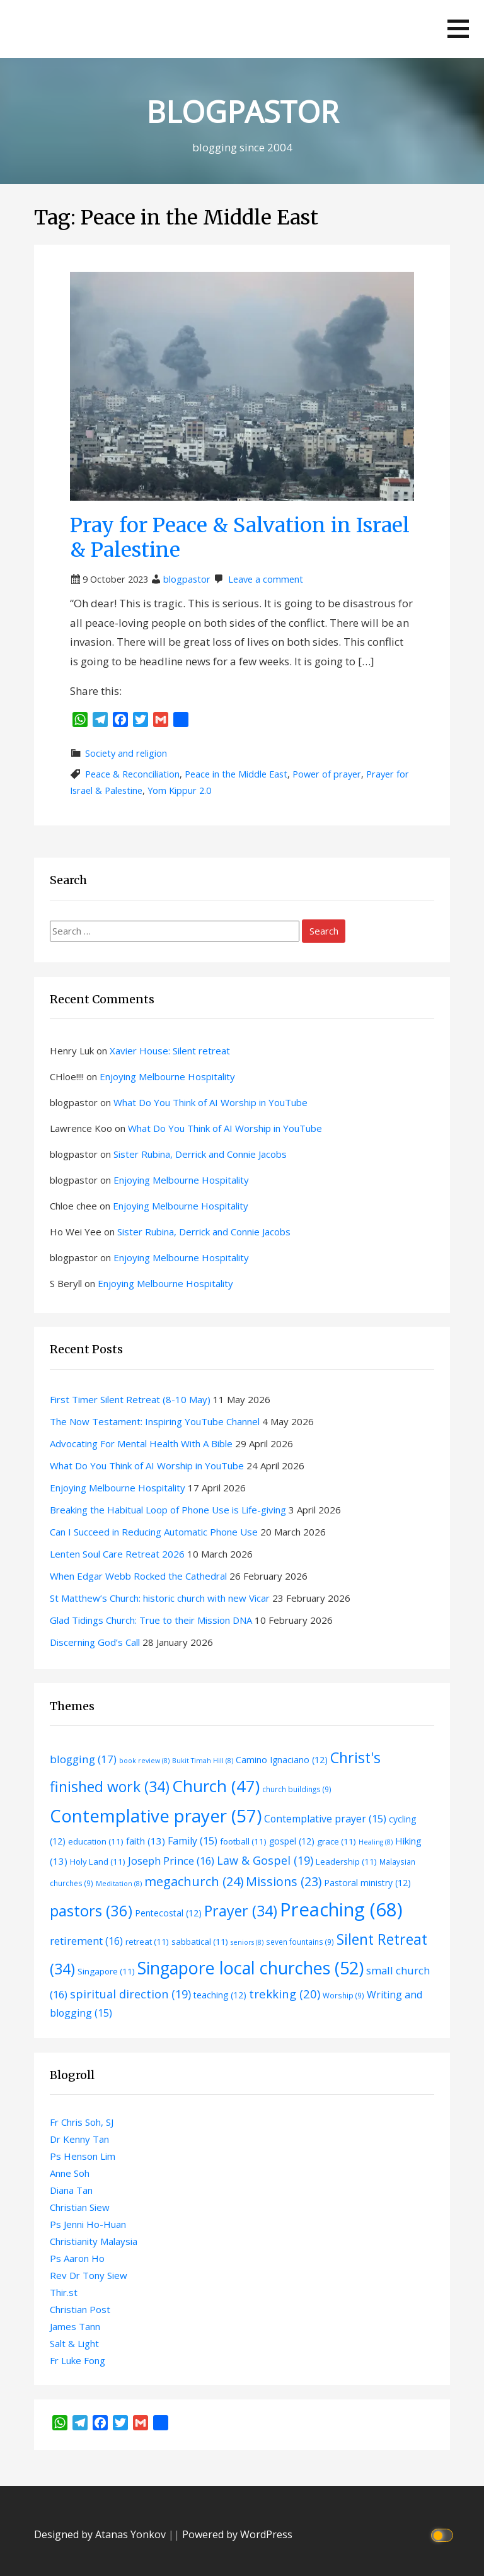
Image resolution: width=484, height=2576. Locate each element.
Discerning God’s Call (95, 1642)
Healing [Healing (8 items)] (376, 1842)
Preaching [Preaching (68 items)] (341, 1909)
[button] (458, 28)
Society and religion (126, 753)
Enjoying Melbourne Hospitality (167, 1076)
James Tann (75, 2326)
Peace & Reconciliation (132, 774)
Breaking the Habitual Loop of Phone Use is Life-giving (168, 1509)
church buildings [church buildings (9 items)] (296, 1789)
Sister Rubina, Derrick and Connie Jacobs (200, 1154)
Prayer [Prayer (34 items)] (240, 1911)
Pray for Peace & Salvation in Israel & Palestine (240, 537)
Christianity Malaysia (93, 2241)
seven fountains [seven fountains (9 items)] (300, 1942)
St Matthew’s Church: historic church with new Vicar (160, 1598)
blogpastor (186, 579)
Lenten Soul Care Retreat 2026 (117, 1553)
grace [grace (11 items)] (336, 1841)
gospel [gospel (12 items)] (291, 1841)
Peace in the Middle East (236, 774)
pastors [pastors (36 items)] (91, 1911)
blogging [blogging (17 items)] (83, 1759)
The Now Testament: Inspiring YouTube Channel (155, 1421)
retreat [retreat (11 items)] (147, 1941)
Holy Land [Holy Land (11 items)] (97, 1861)
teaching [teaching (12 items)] (219, 1995)
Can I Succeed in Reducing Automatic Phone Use (154, 1531)
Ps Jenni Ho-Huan (88, 2224)
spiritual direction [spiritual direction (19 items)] (130, 1994)
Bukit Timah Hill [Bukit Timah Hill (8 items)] (202, 1760)
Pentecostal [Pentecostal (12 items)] (168, 1913)
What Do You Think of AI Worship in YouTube (210, 1102)
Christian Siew (80, 2207)
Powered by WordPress (237, 2534)
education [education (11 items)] (96, 1841)
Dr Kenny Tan (79, 2139)
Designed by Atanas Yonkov (101, 2534)
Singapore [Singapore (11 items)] (106, 1971)
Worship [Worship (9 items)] (343, 1995)
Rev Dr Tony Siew (88, 2275)
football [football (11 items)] (243, 1841)
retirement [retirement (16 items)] (86, 1940)
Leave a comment (265, 579)
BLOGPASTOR (242, 111)
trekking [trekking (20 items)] (284, 1994)
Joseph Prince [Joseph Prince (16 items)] (171, 1860)
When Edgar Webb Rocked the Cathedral (138, 1576)
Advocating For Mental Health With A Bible (141, 1443)
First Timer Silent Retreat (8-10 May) (130, 1399)
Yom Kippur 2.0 (179, 790)
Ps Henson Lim (82, 2156)
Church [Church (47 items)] (216, 1786)
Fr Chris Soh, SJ (81, 2122)
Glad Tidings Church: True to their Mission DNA (151, 1620)
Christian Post (80, 2309)
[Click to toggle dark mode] (444, 2534)
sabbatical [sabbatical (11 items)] (199, 1941)
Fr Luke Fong (77, 2360)
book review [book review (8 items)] (144, 1760)
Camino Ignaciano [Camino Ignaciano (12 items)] (282, 1760)
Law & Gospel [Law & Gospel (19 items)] (265, 1860)
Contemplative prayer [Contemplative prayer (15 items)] (325, 1819)
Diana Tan (71, 2190)
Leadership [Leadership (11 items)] (346, 1861)
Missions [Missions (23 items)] (283, 1881)
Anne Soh (69, 2173)
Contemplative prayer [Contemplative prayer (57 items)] (156, 1815)
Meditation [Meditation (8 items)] (119, 1883)
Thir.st (64, 2292)
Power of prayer (326, 774)
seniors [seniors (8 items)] (247, 1942)
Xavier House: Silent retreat (170, 1050)
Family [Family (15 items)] (192, 1841)
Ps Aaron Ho (77, 2258)
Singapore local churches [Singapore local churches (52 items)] (250, 1967)
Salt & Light (74, 2343)
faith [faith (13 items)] (145, 1840)
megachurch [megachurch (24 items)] (193, 1881)
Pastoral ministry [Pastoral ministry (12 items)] (367, 1883)
